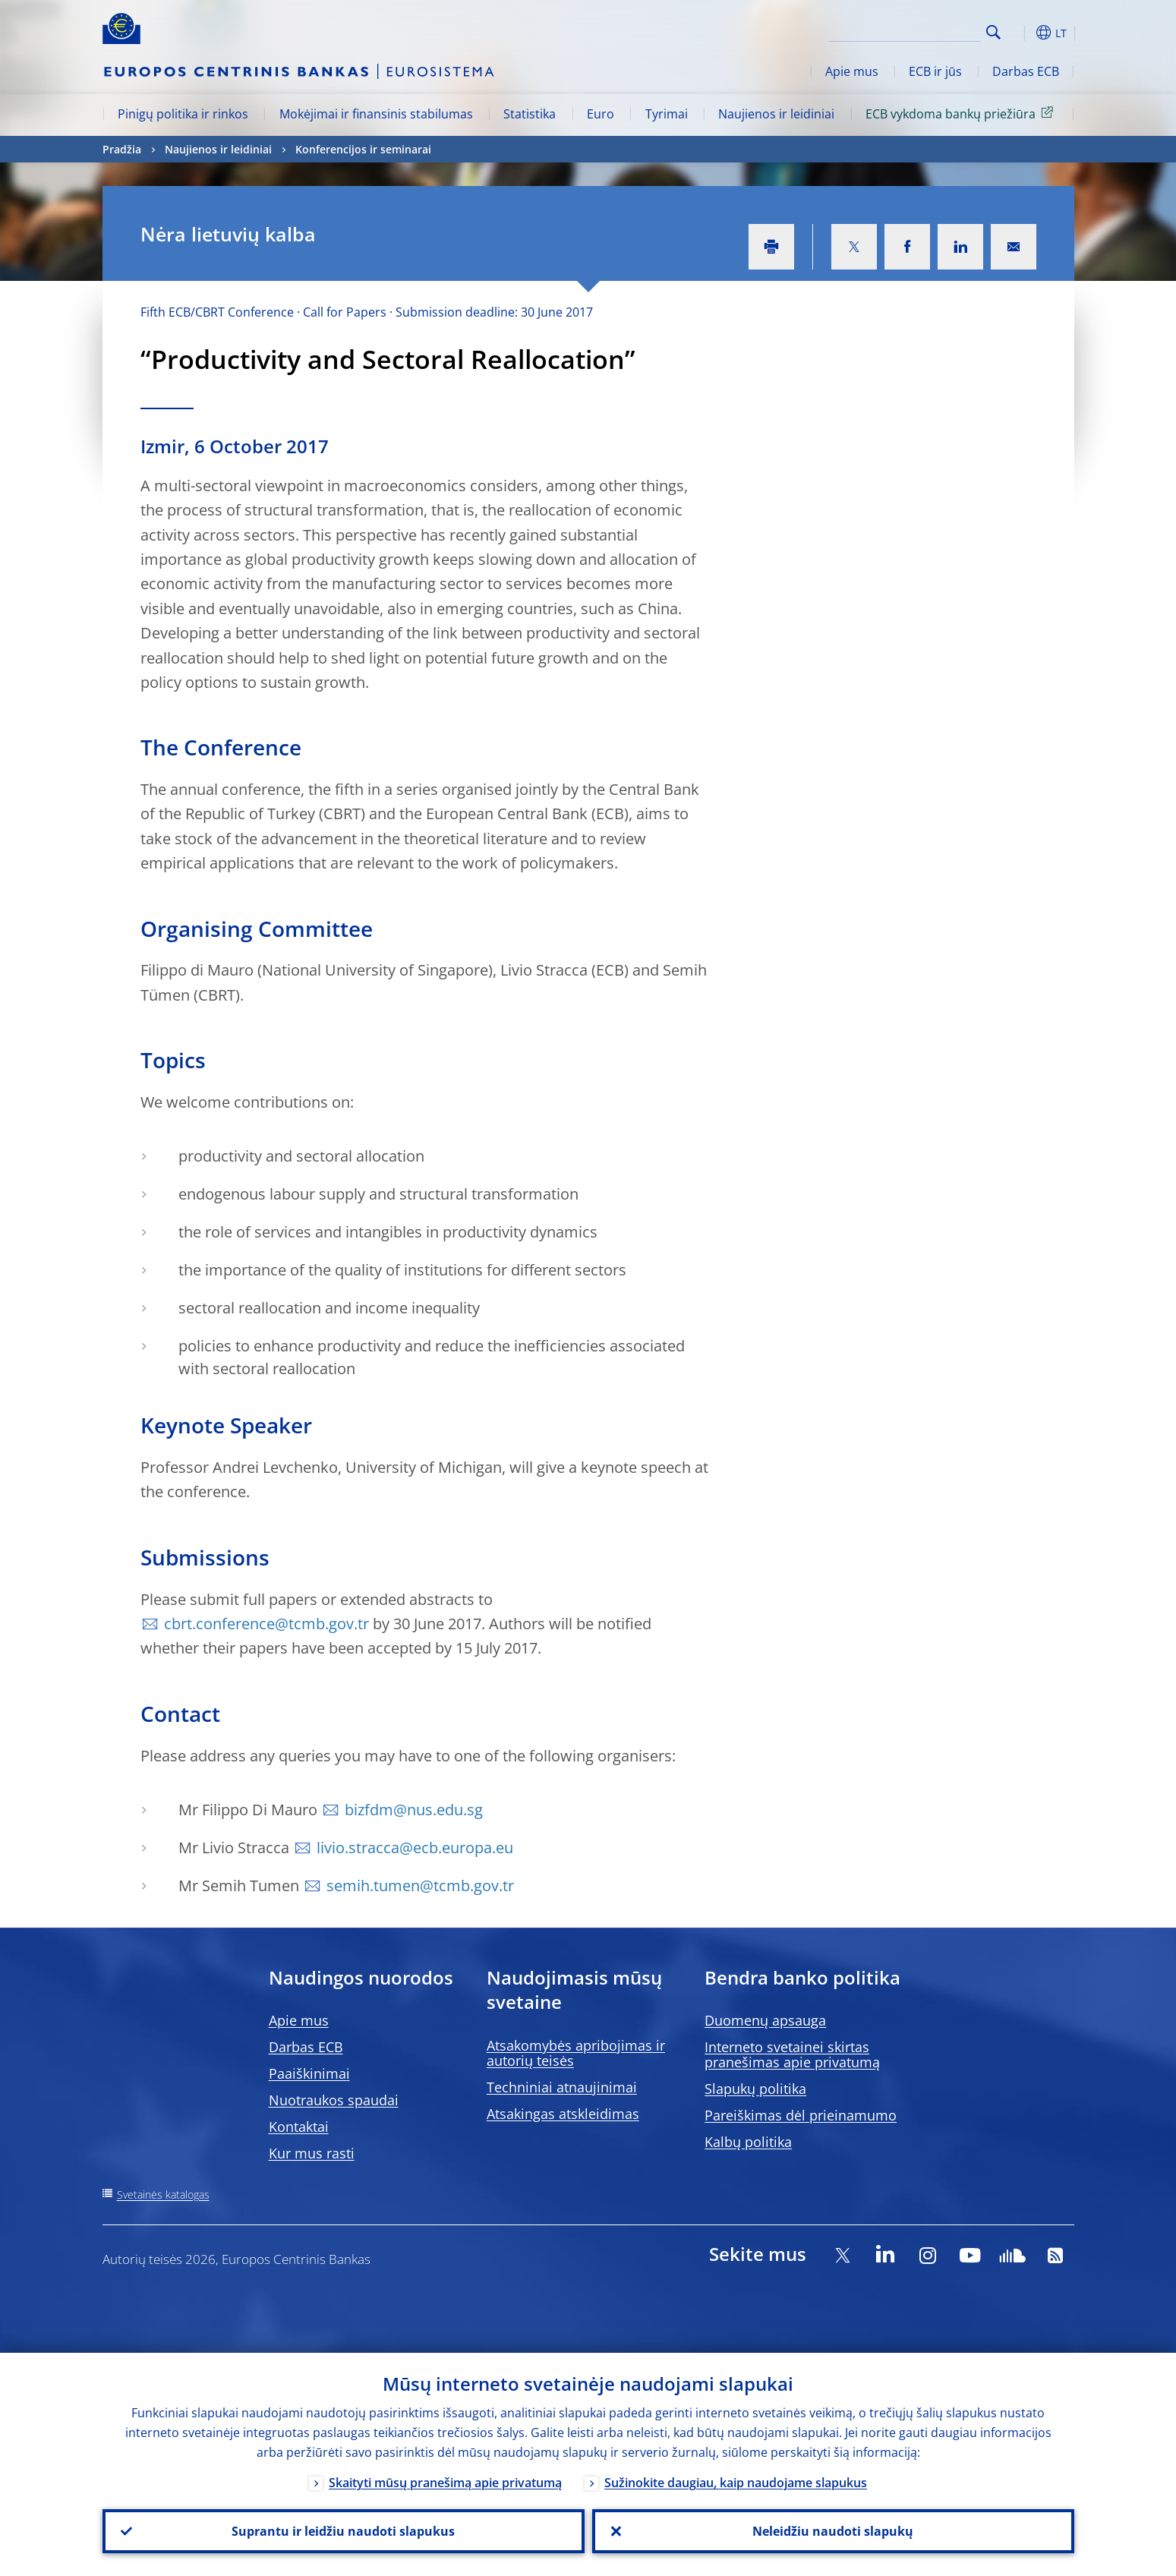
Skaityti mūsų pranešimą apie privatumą (445, 2482)
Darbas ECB (1025, 71)
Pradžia (121, 149)
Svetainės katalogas (163, 2194)
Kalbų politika (748, 2142)
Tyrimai (666, 114)
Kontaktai (299, 2126)
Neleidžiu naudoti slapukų (832, 2531)
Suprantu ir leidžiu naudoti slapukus (343, 2531)
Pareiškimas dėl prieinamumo (801, 2115)
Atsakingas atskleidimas (563, 2114)
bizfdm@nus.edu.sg (414, 1809)
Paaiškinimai (309, 2073)
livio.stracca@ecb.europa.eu (415, 1847)
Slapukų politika (755, 2088)
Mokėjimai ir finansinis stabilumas (376, 114)
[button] (1021, 33)
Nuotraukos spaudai (334, 2100)
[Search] (905, 30)
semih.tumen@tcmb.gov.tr (420, 1885)
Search (993, 32)
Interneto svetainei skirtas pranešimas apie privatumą (792, 2054)
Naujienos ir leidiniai (776, 114)
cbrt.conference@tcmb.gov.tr (266, 1623)
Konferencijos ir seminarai (363, 149)
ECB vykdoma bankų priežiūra (961, 113)
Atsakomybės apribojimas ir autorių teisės (576, 2053)
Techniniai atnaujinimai (562, 2087)
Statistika (529, 114)
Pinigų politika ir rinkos (183, 114)
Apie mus (851, 71)
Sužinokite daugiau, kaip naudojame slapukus (735, 2482)
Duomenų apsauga (765, 2020)
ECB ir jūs (935, 71)
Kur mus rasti (312, 2153)
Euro (600, 114)
